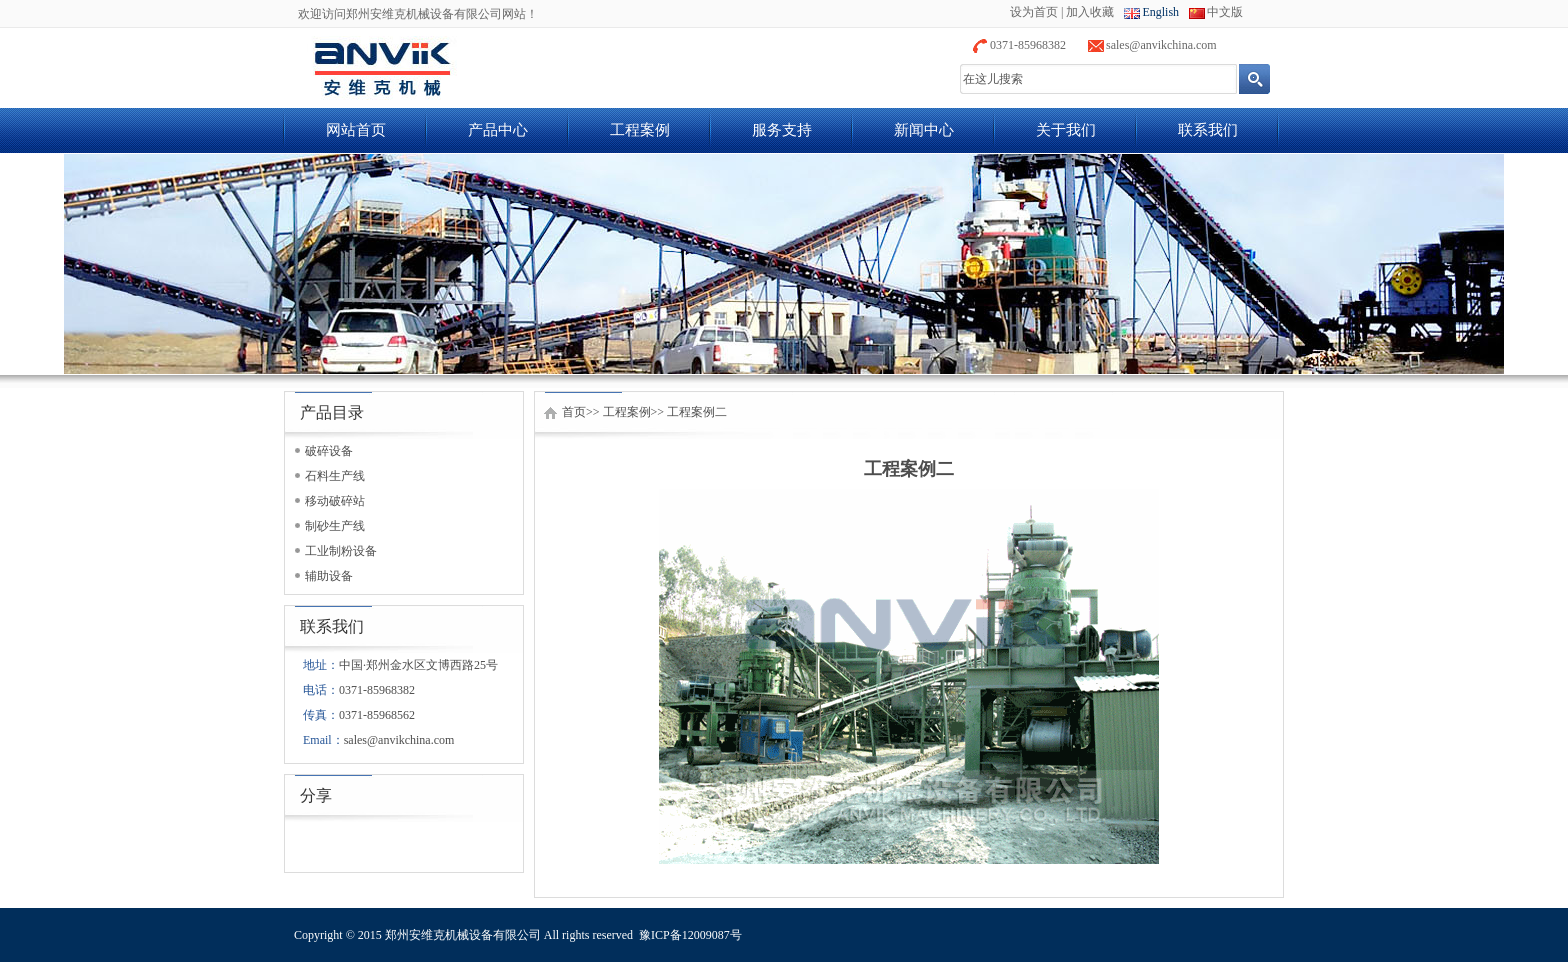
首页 (574, 412)
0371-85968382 (1028, 45)
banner (784, 264)
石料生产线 (335, 476)
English (1160, 12)
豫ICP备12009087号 (690, 935)
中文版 (1225, 12)
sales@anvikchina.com (1161, 45)
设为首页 (1034, 12)
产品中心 (498, 130)
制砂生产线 (335, 526)
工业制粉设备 (341, 551)
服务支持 (782, 130)
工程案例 (640, 130)
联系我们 (1208, 130)
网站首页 (356, 130)
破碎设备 (329, 451)
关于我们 (1066, 130)
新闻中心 (924, 130)
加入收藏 (1090, 12)
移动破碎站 (335, 501)
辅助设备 (329, 576)
